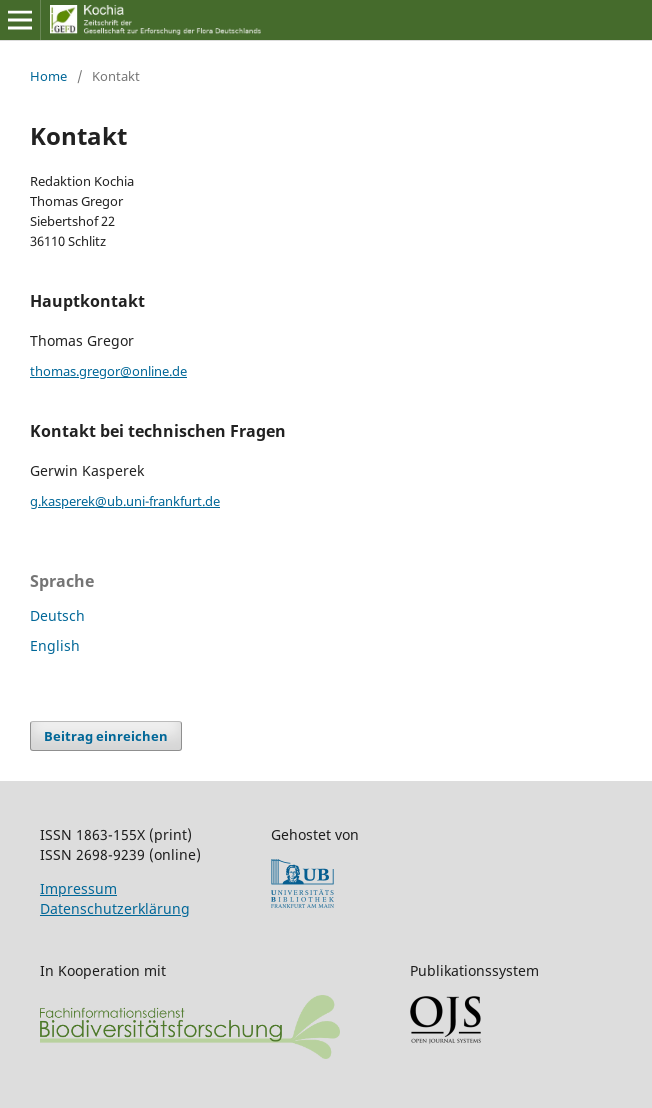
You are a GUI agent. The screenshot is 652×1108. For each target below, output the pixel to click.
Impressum (78, 888)
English (55, 645)
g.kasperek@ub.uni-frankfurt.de (125, 501)
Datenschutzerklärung (115, 908)
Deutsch (57, 615)
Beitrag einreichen (106, 736)
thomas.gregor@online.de (108, 371)
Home (48, 76)
